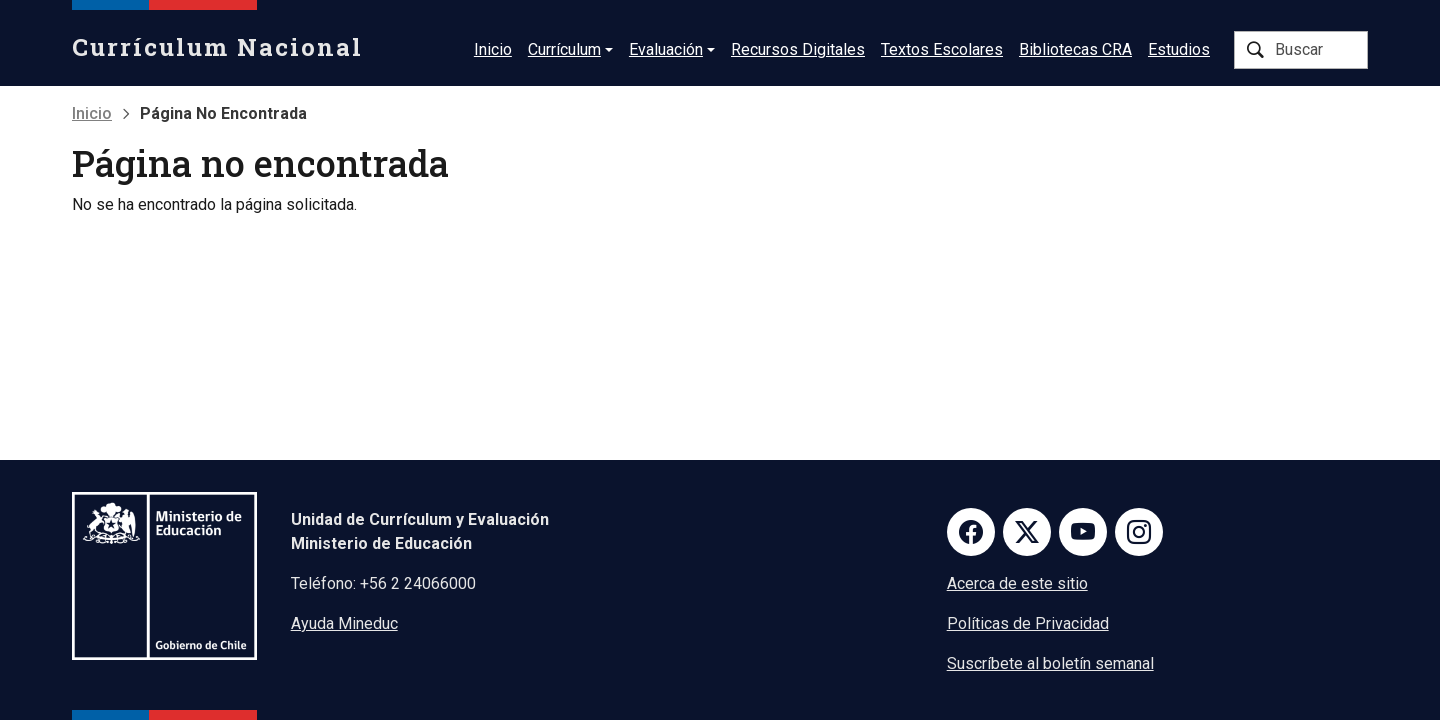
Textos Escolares (942, 49)
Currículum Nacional (217, 47)
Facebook (971, 532)
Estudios (1179, 49)
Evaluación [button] (666, 49)
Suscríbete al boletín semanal (1050, 663)
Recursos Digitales (798, 49)
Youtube (1083, 532)
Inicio (493, 49)
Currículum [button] (564, 49)
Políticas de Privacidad (1028, 623)
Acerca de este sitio (1017, 583)
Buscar (1255, 50)
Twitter (1027, 532)
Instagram (1139, 532)
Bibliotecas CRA (1075, 49)
